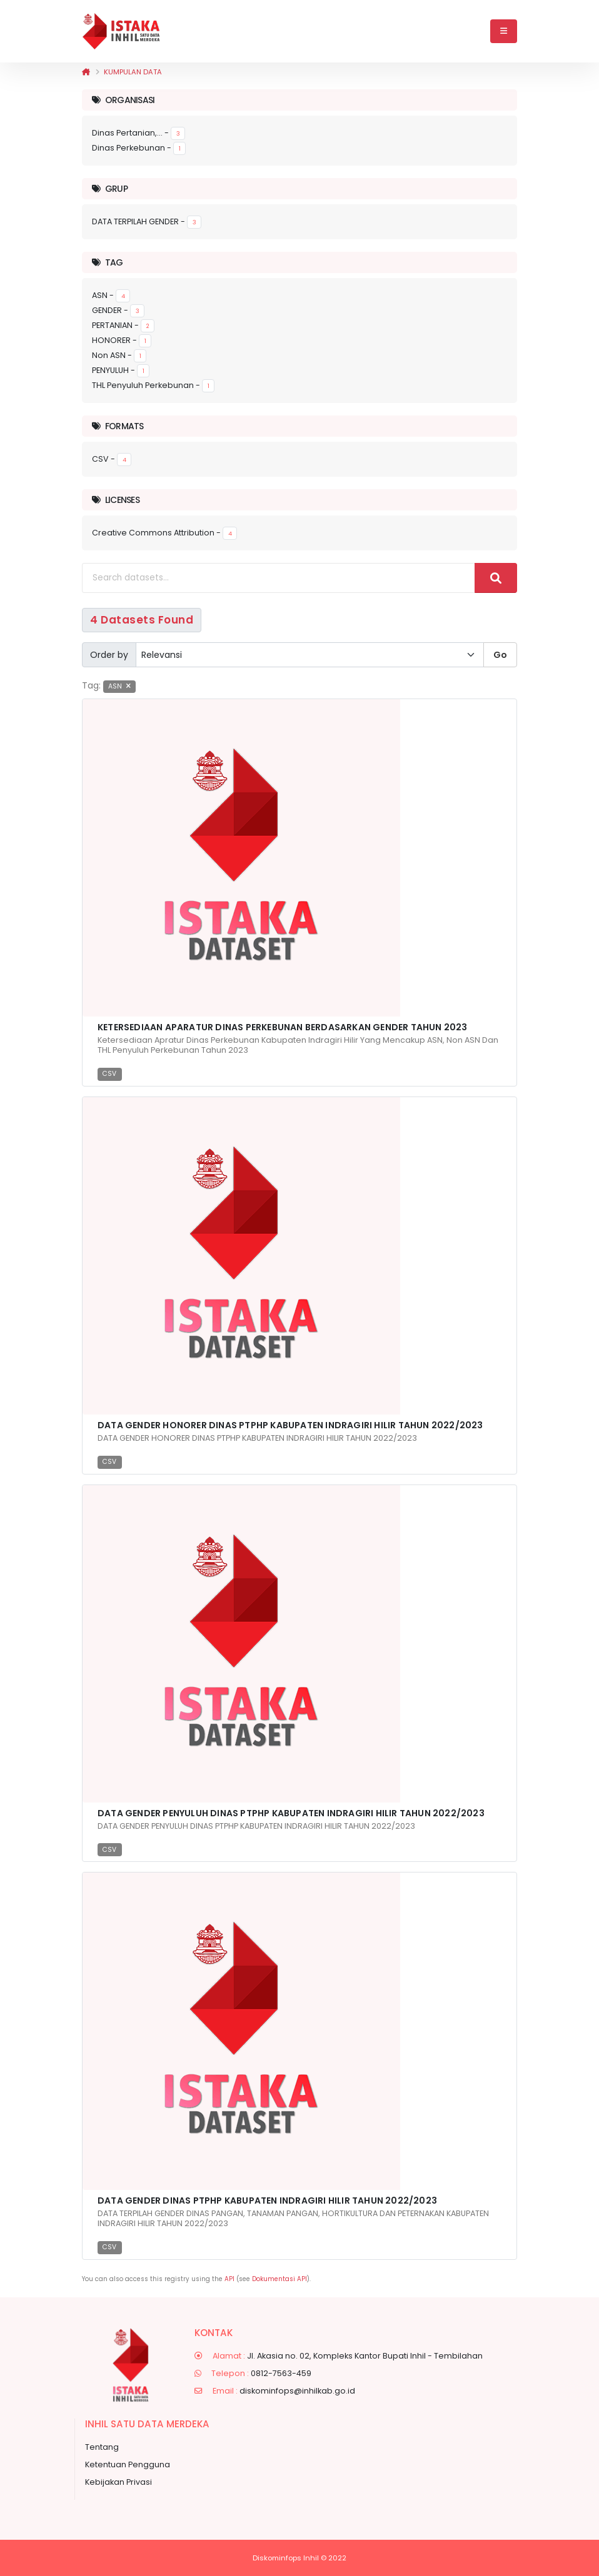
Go (500, 655)
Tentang (102, 2447)
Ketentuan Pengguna (127, 2464)
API (229, 2279)
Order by (109, 655)
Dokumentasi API (279, 2279)
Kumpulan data (133, 72)
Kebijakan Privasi (118, 2482)
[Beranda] (86, 72)
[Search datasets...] (278, 578)
